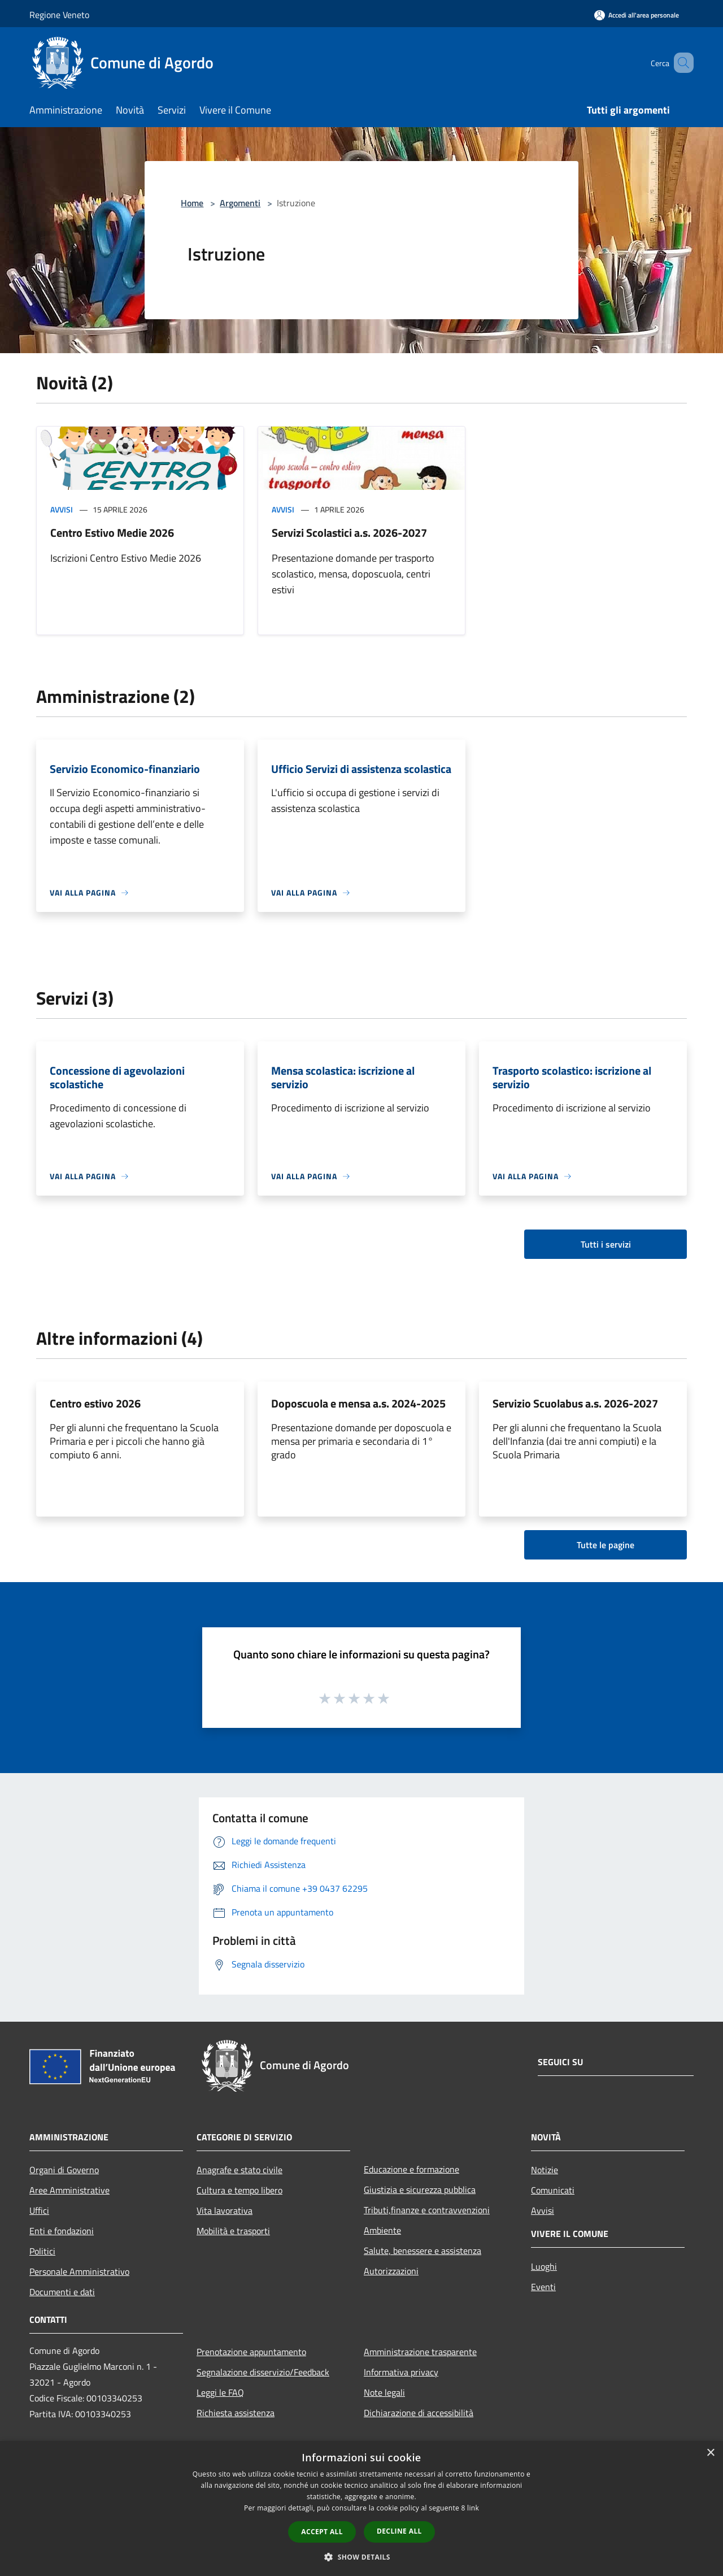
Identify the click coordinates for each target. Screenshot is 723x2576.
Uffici (39, 2210)
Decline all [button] (399, 2531)
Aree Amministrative (69, 2190)
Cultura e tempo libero (239, 2190)
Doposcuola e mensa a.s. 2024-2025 (358, 1403)
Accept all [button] (322, 2531)
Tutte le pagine (605, 1545)
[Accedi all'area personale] (637, 15)
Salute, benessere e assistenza (422, 2250)
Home (192, 203)
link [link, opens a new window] (473, 2508)
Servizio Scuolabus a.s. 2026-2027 (575, 1403)
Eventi (543, 2286)
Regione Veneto (59, 14)
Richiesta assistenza (236, 2412)
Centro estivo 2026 (95, 1403)
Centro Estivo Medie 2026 (112, 532)
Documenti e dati (62, 2292)
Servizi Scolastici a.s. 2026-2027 (349, 532)
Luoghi (544, 2266)
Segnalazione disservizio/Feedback (263, 2372)
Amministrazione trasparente (420, 2351)
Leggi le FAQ (220, 2392)
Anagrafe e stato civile (239, 2170)
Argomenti (240, 203)
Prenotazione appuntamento (251, 2351)
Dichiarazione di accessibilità (418, 2412)
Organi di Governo (64, 2170)
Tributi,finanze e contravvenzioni (427, 2210)
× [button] (710, 2453)
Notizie (544, 2170)
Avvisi (61, 509)
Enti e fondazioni (61, 2231)
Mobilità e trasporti (233, 2231)
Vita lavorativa (224, 2210)
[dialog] (361, 2508)
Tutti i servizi (606, 1244)
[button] (361, 2556)
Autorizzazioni (391, 2271)
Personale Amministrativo (79, 2271)
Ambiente (382, 2230)
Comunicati (552, 2190)
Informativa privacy (401, 2372)
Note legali (384, 2392)
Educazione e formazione (411, 2169)
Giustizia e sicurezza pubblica (420, 2189)
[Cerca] (680, 62)
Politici (42, 2251)
